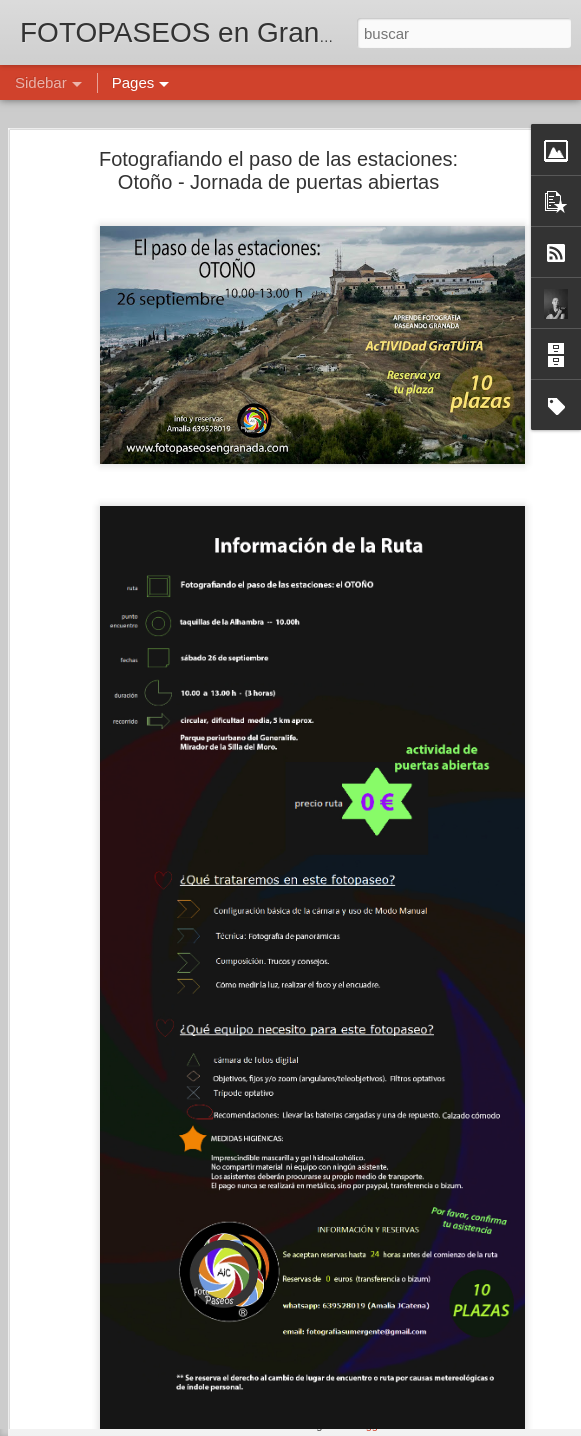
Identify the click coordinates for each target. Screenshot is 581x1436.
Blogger (368, 1425)
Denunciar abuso (434, 1425)
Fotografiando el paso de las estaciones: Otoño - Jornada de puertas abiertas (278, 126)
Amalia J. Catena (466, 1320)
